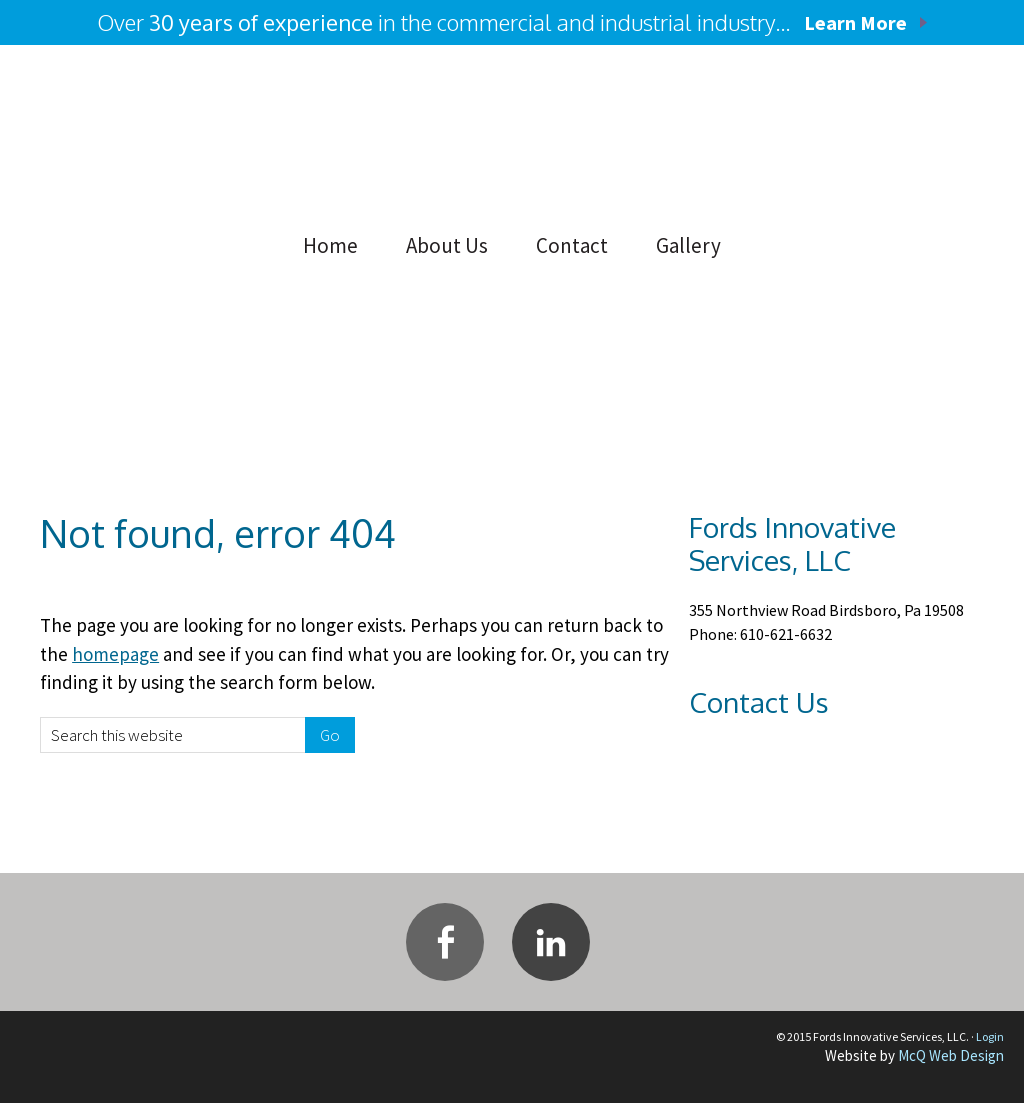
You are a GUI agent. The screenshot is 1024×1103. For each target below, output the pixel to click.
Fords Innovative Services (180, 135)
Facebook (445, 942)
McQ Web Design (951, 1055)
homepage (115, 654)
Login (990, 1036)
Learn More (856, 22)
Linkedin (551, 942)
